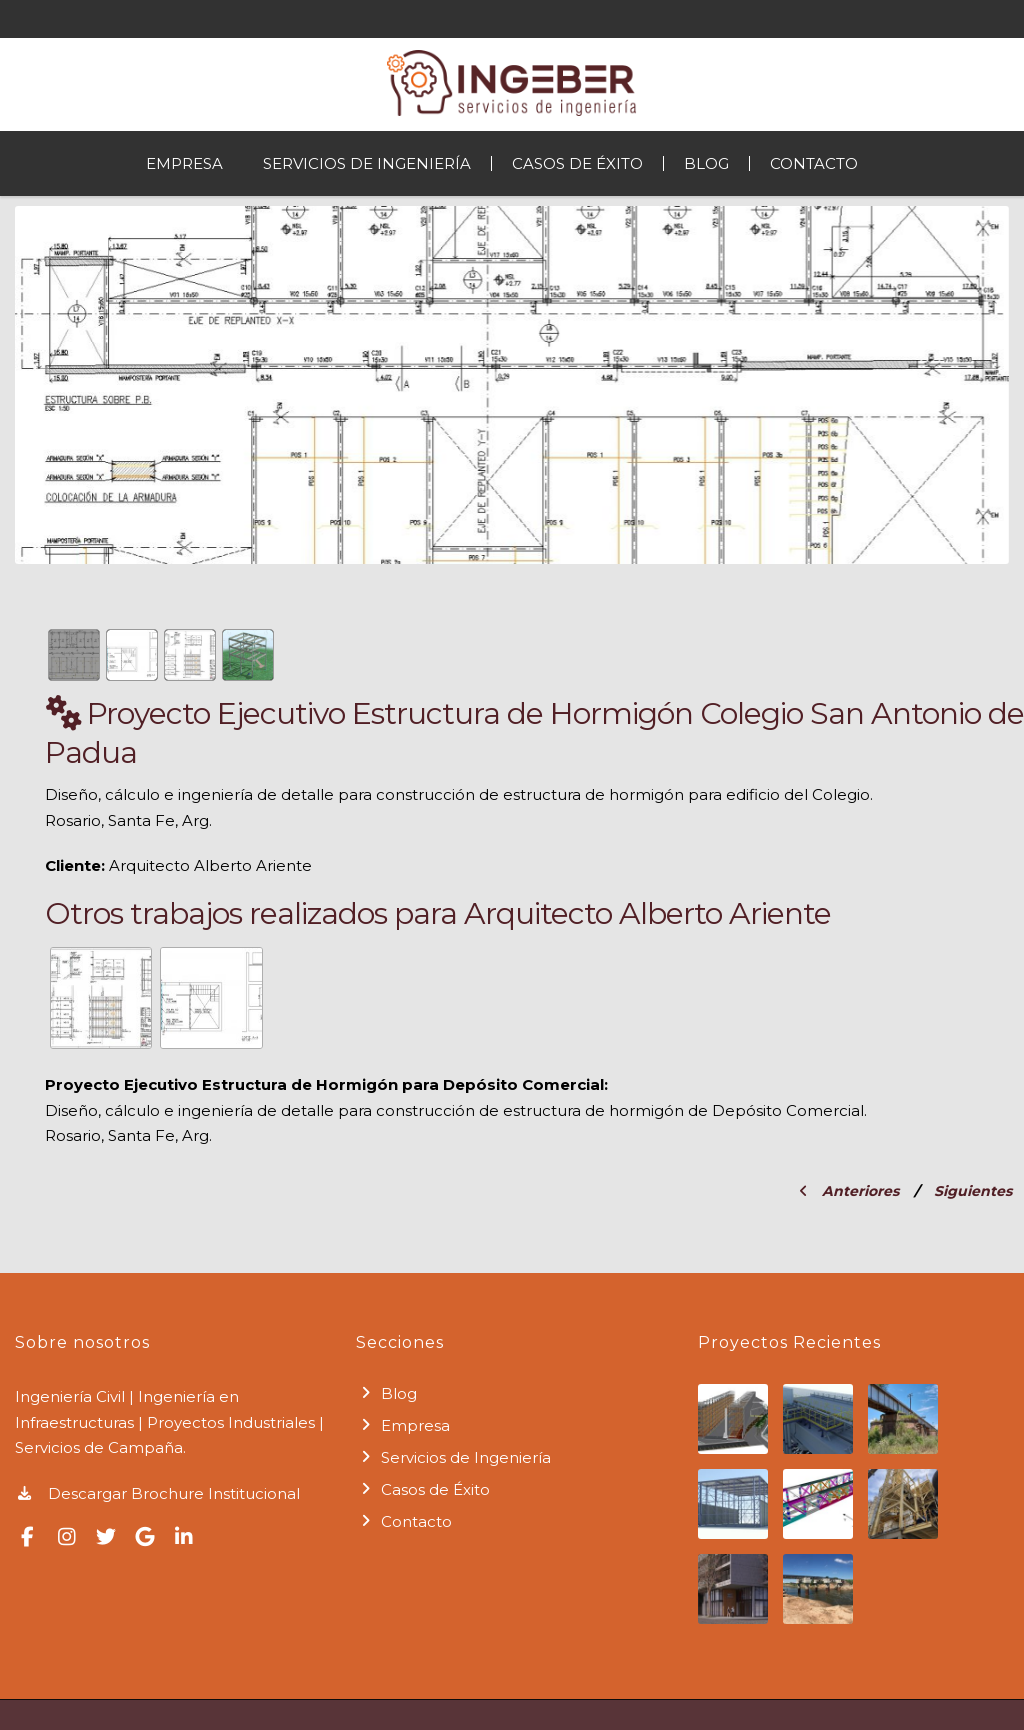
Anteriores (849, 1191)
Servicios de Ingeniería (367, 163)
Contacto (814, 163)
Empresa (184, 163)
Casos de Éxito (577, 163)
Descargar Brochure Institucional (157, 1493)
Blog (706, 163)
